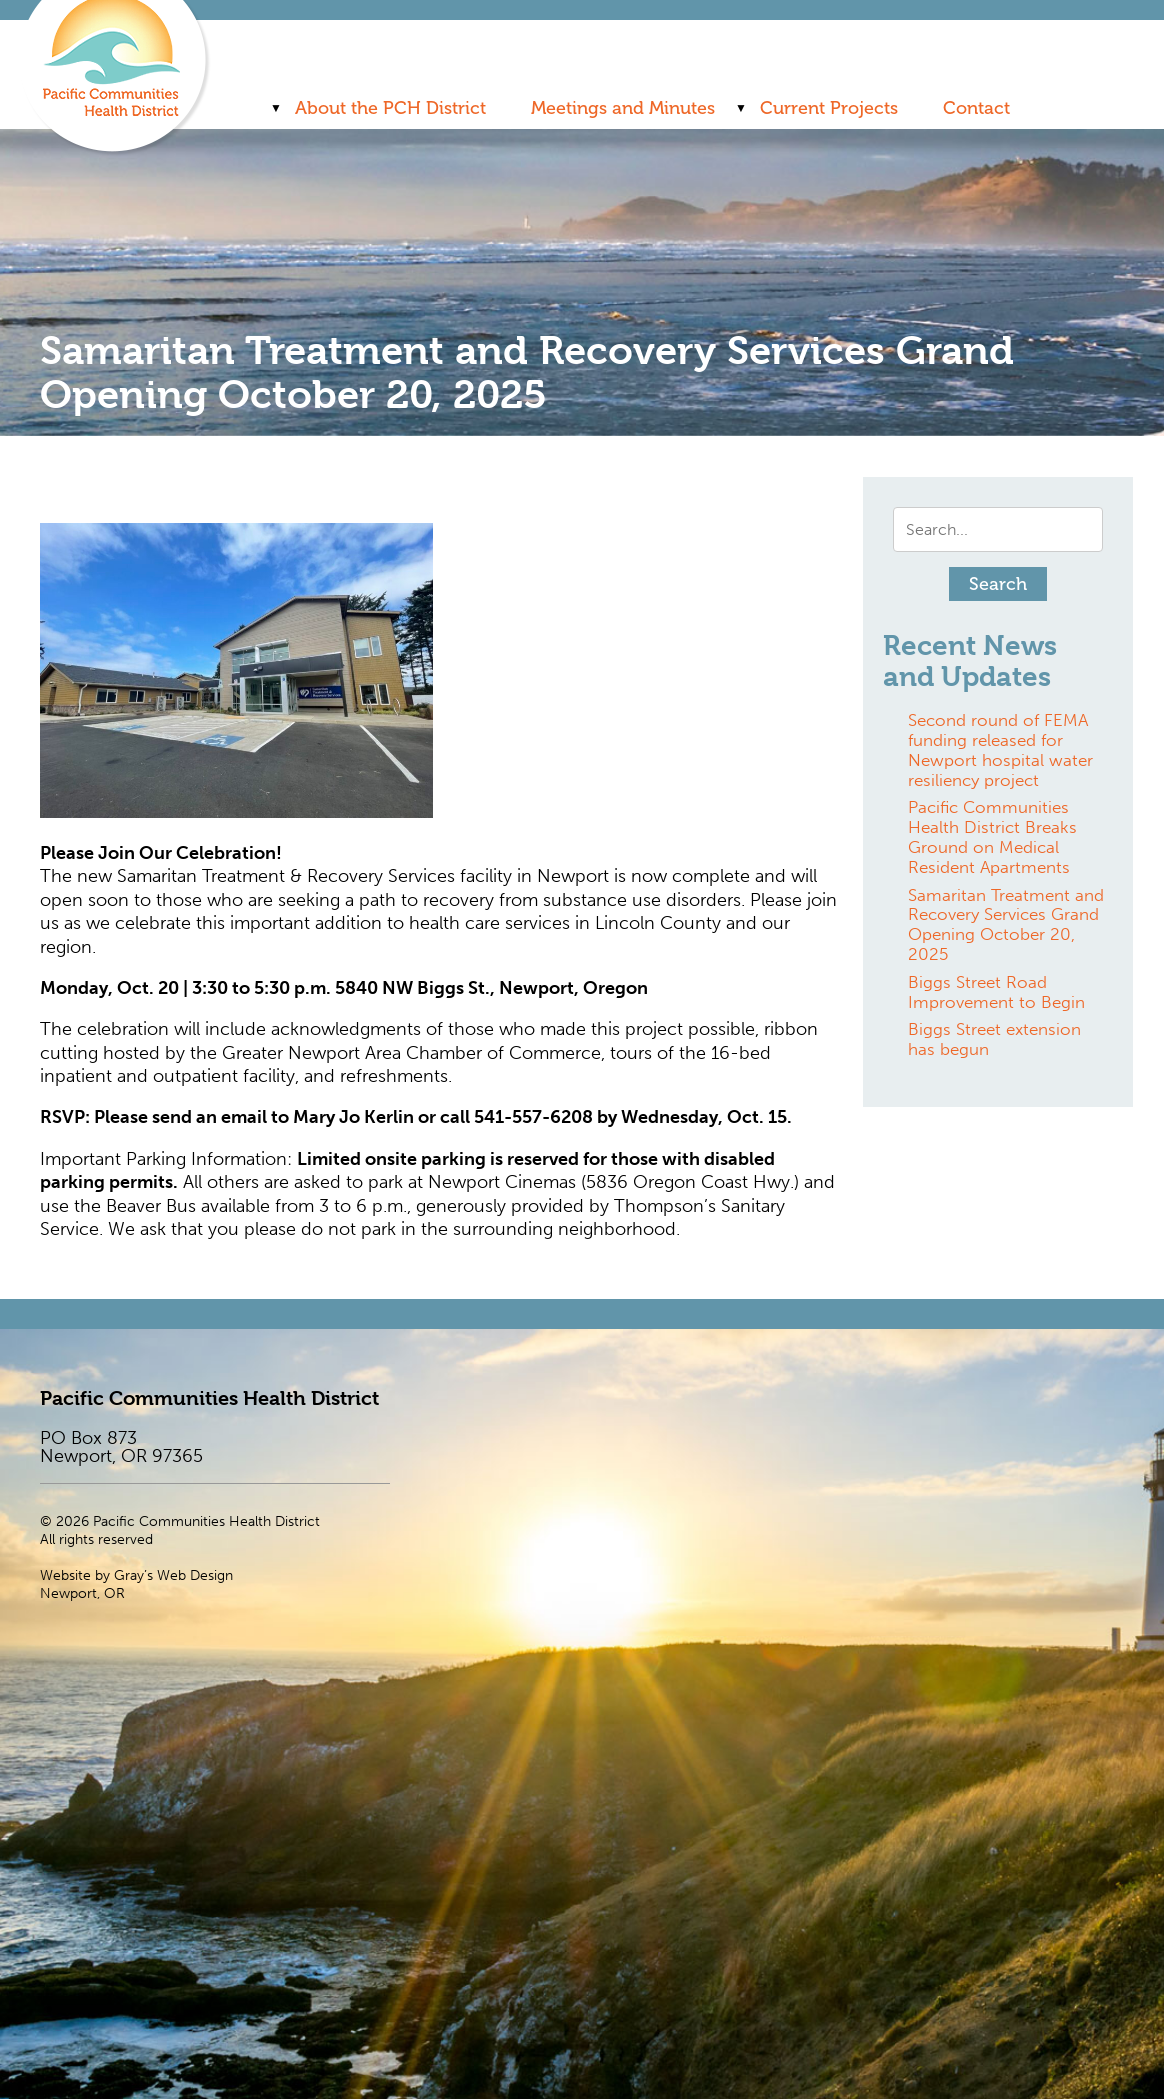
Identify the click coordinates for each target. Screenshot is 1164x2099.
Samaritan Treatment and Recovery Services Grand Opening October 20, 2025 (1006, 924)
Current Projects (829, 108)
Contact (976, 108)
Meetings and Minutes (623, 108)
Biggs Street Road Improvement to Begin (996, 992)
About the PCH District (390, 108)
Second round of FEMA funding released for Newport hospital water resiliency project (1000, 749)
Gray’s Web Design (173, 1575)
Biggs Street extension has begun (994, 1039)
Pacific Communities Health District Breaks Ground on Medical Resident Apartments (992, 836)
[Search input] (998, 529)
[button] (998, 584)
